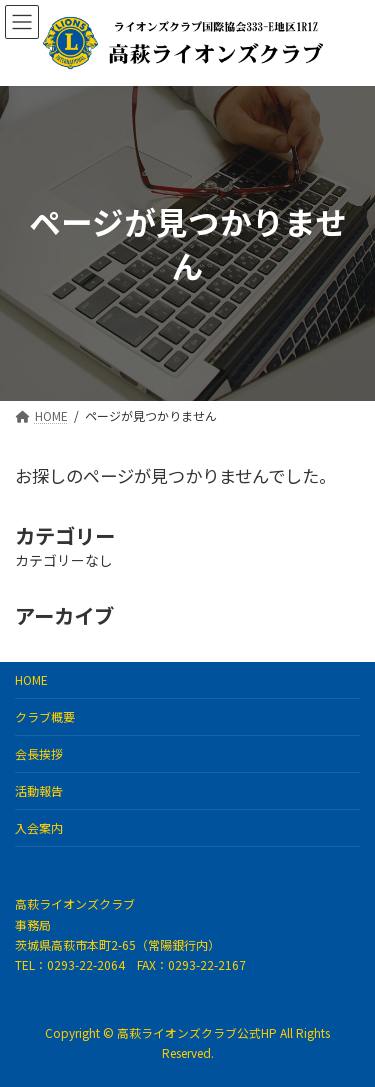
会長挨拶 (39, 753)
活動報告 (39, 790)
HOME (31, 679)
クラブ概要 (45, 716)
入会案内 (39, 827)
